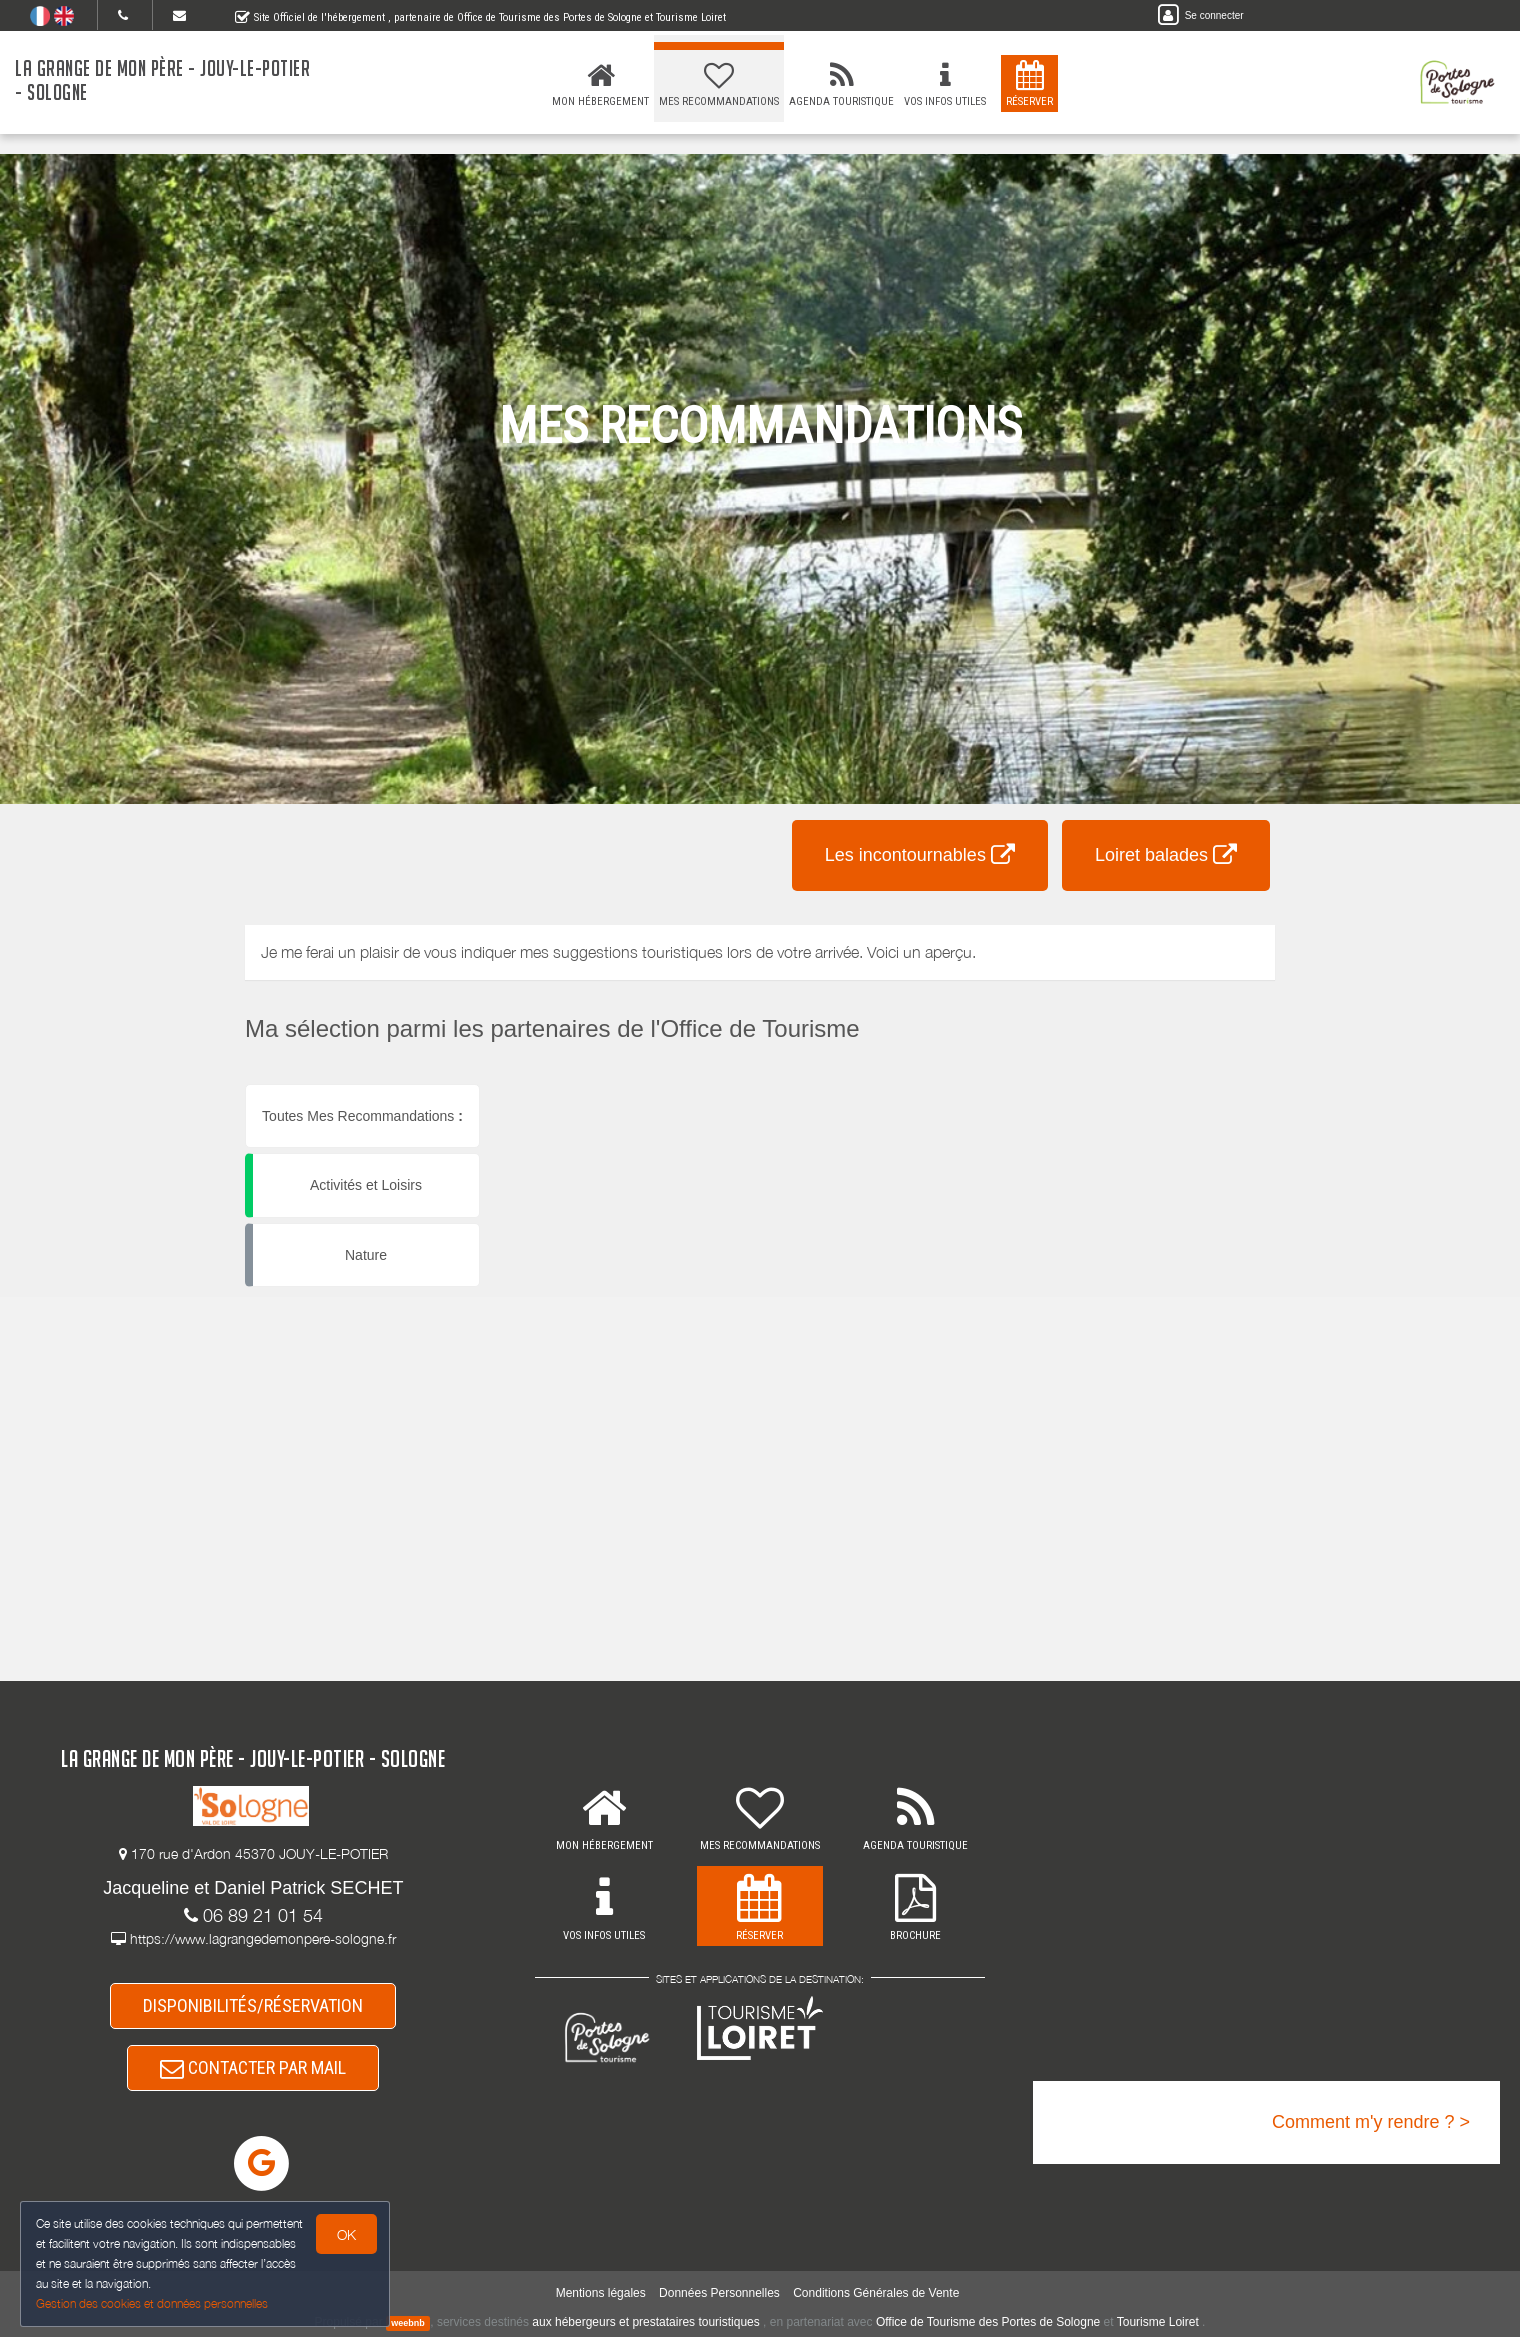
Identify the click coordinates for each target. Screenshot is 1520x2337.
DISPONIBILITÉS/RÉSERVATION (253, 2005)
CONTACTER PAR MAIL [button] (253, 2067)
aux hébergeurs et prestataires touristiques (645, 2322)
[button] (793, 1084)
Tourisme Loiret (1158, 2322)
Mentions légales (601, 2293)
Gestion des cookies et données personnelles (152, 2303)
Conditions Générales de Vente (876, 2293)
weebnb (408, 2323)
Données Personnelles (719, 2293)
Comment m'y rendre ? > (1371, 2122)
